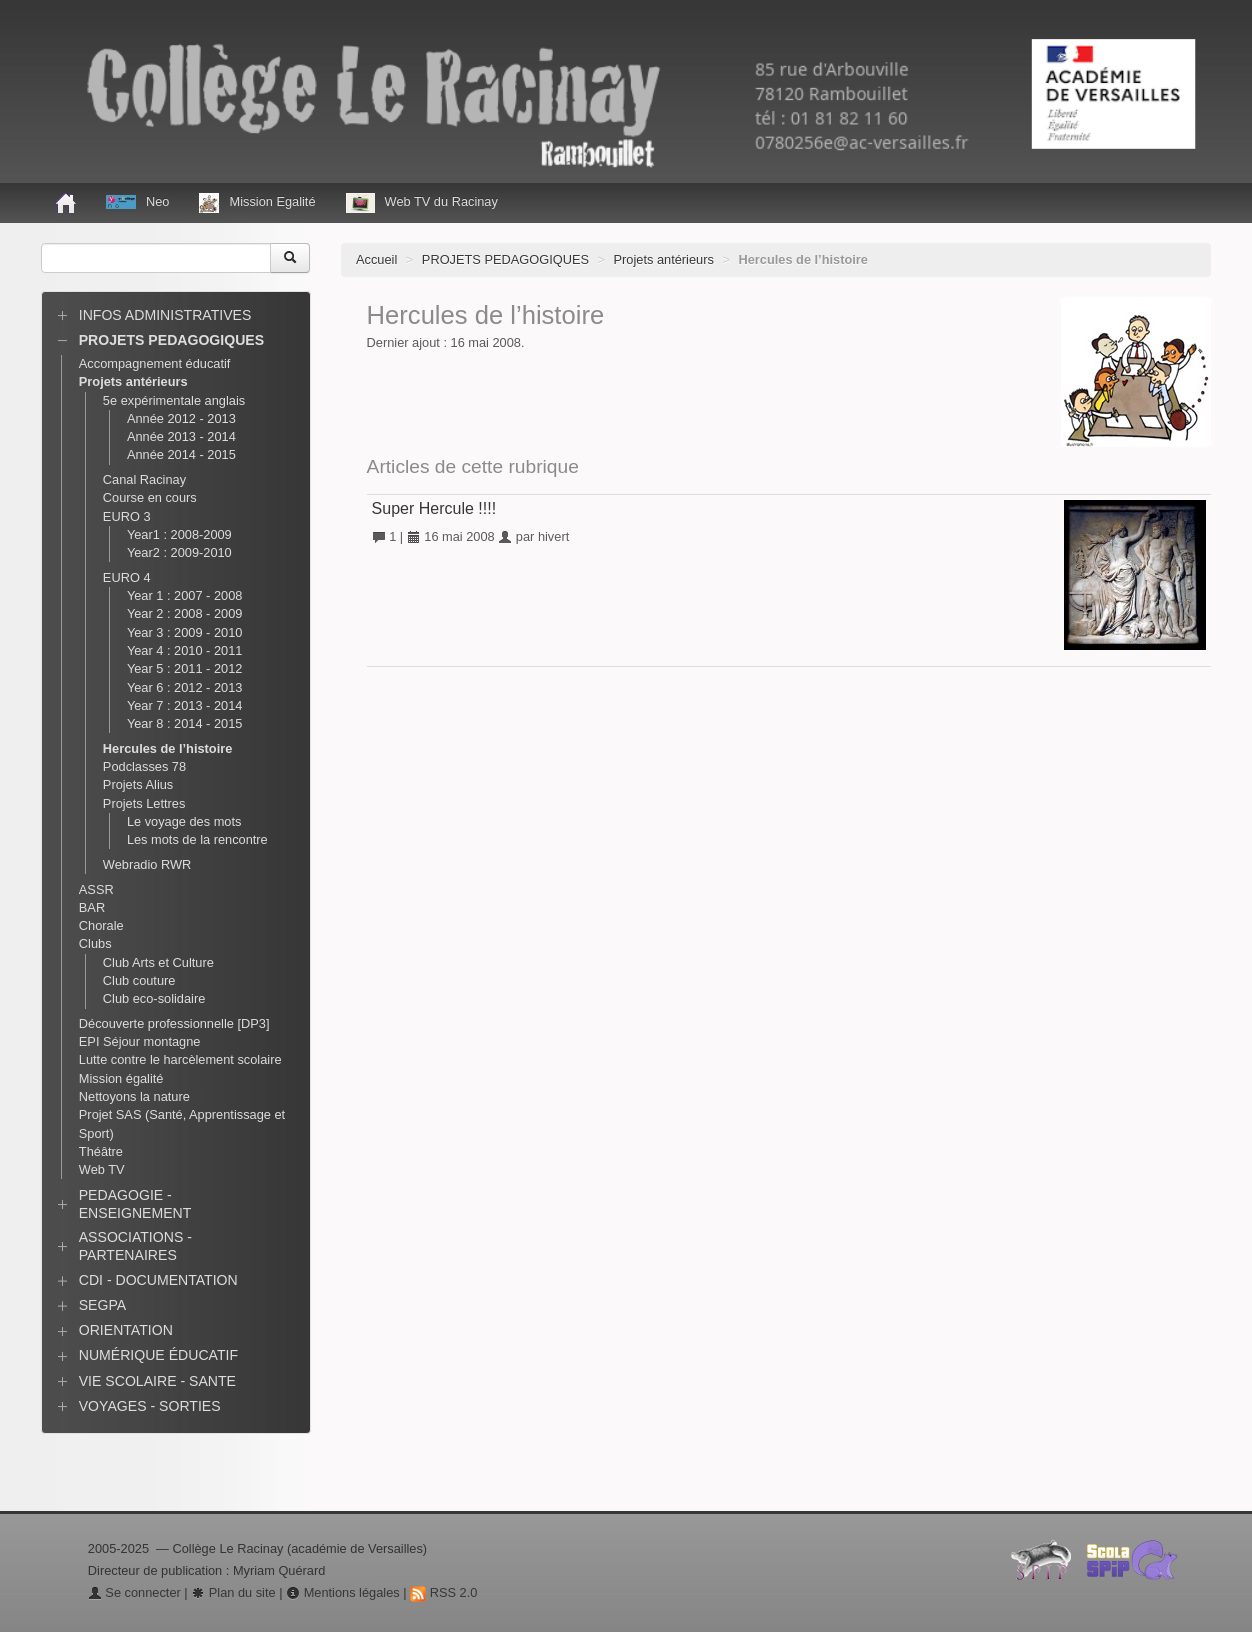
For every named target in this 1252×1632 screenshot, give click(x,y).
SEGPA (102, 1305)
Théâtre (101, 1151)
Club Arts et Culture (158, 962)
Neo (137, 202)
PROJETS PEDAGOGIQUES (505, 259)
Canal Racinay (144, 479)
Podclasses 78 (144, 766)
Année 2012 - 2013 (181, 418)
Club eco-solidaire (154, 998)
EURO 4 (127, 577)
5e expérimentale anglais (174, 400)
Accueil (376, 259)
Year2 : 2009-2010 (179, 552)
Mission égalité (121, 1078)
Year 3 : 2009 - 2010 (185, 632)
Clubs (95, 943)
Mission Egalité (257, 203)
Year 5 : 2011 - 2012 (185, 668)
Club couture (139, 980)
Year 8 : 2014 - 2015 (185, 723)
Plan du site (233, 1592)
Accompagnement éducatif (155, 363)
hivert (553, 536)
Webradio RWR (147, 864)
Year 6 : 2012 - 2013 (185, 687)
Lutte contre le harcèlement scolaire (180, 1059)
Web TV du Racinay (422, 203)
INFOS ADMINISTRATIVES (165, 315)
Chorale (101, 925)
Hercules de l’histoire (167, 748)
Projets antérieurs (664, 259)
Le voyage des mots (184, 821)
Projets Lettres (144, 803)
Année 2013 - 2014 (181, 436)
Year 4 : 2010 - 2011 (185, 650)
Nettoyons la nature (134, 1096)
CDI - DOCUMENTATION (158, 1280)
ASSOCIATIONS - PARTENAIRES (135, 1246)
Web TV (102, 1169)
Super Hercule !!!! (434, 508)
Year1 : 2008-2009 (179, 534)
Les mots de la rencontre (197, 839)
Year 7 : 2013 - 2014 (185, 705)
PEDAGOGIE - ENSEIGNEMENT (135, 1204)
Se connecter (134, 1592)
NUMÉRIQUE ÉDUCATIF (158, 1355)
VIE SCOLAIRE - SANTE (157, 1381)
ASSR (96, 889)
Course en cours (150, 497)
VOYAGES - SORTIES (150, 1406)
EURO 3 (127, 516)
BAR (92, 907)
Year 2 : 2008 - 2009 (185, 613)
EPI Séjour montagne (140, 1041)
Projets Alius (138, 784)
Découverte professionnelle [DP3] (174, 1023)
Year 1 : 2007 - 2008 (185, 595)
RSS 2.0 (443, 1592)
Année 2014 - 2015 (181, 454)
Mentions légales (343, 1592)
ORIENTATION (126, 1330)
